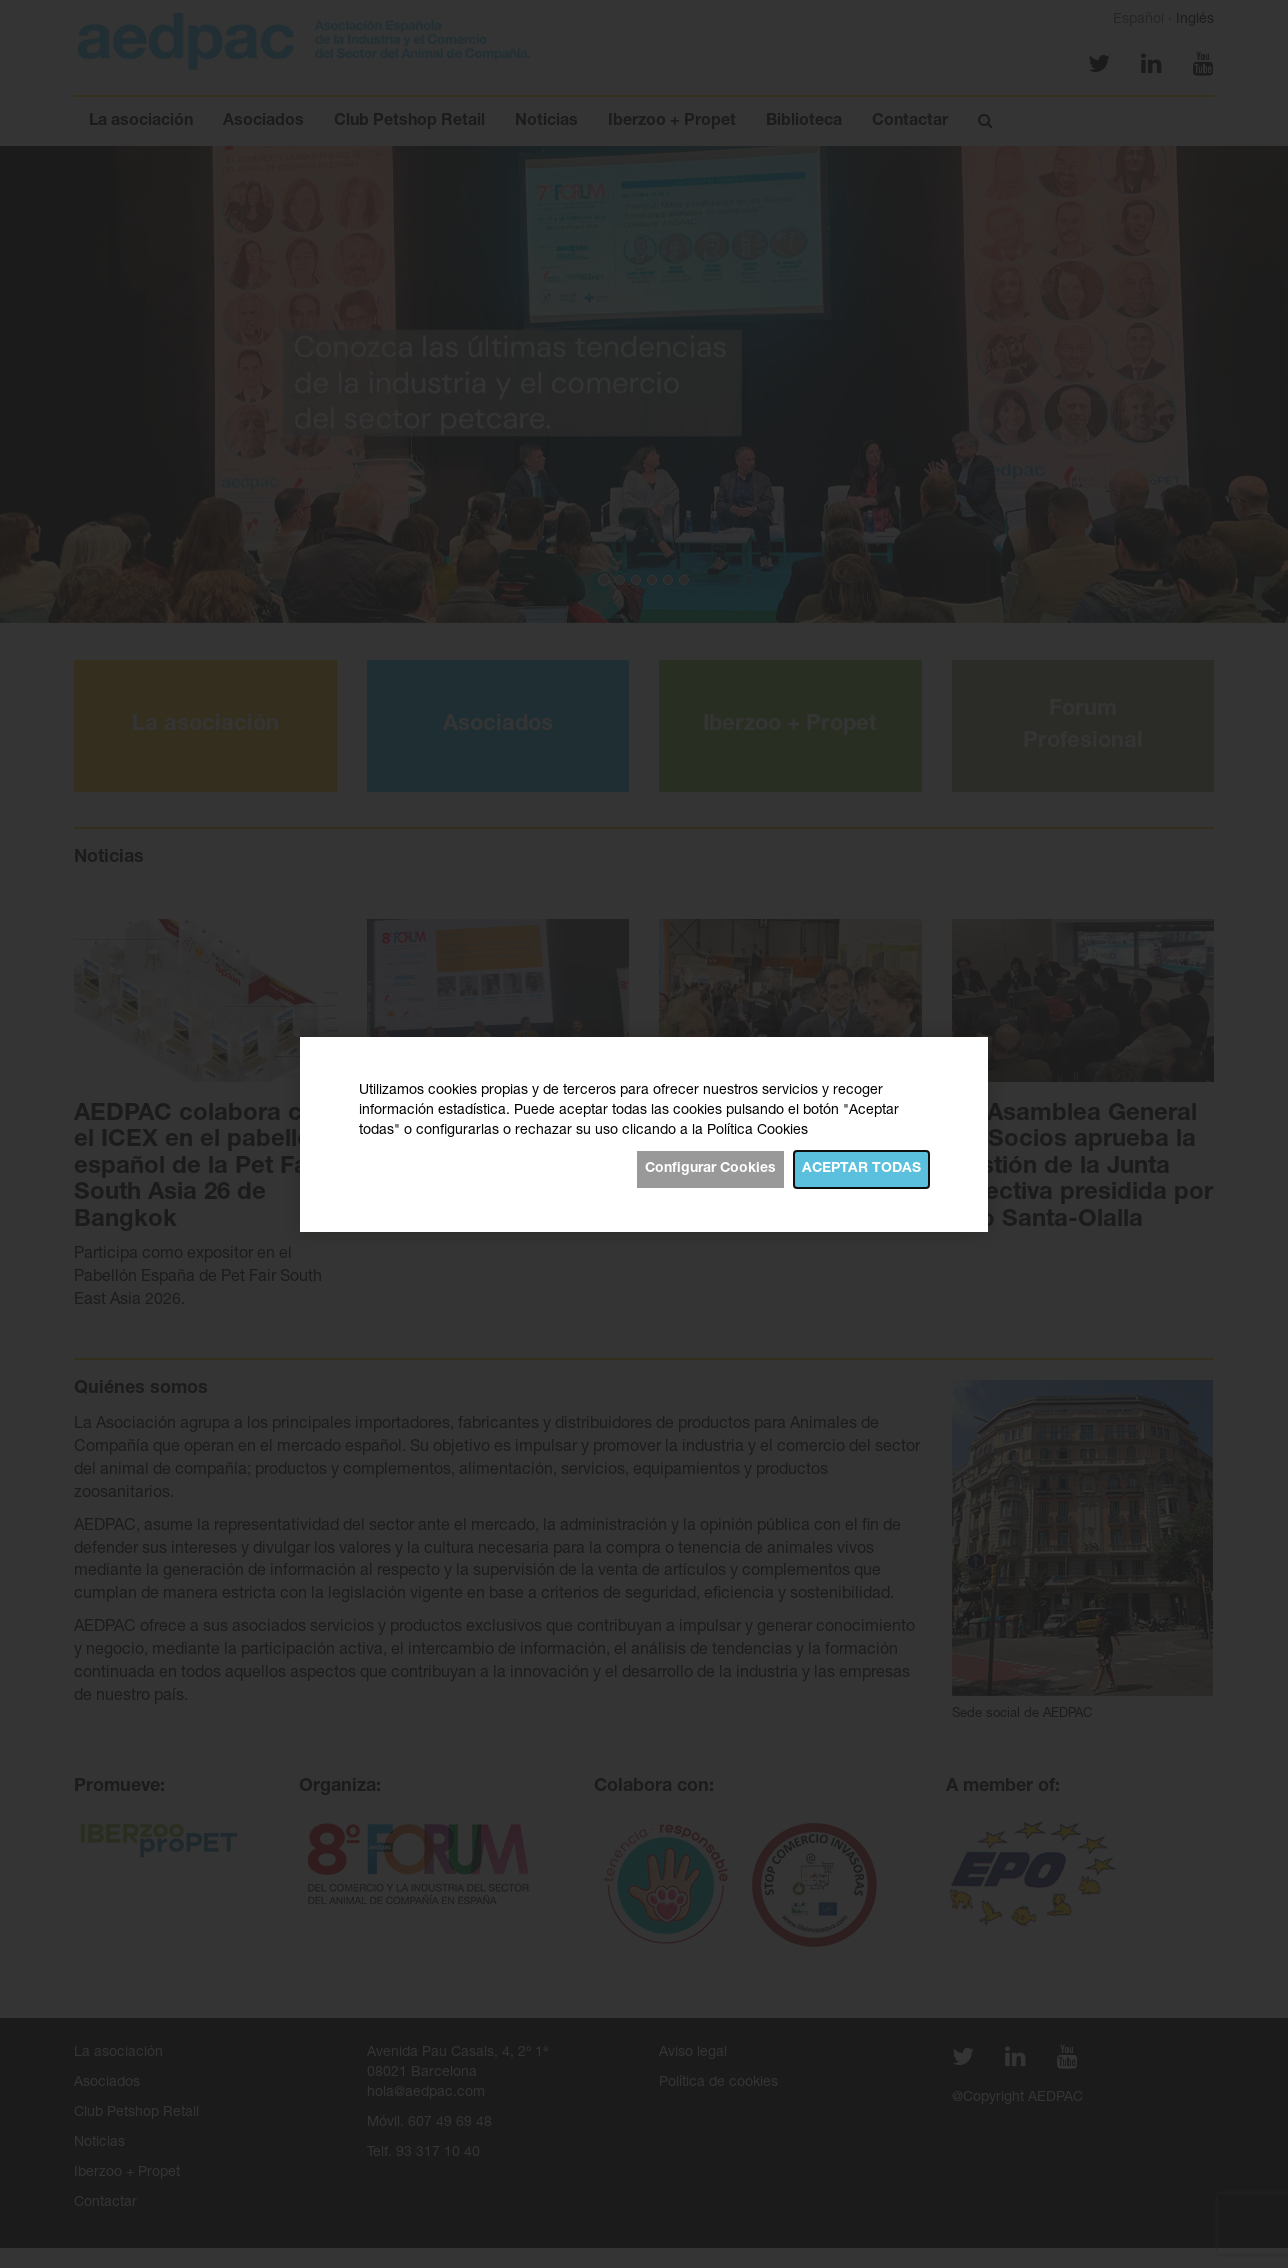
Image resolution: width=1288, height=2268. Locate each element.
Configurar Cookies (710, 1169)
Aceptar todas (861, 1169)
